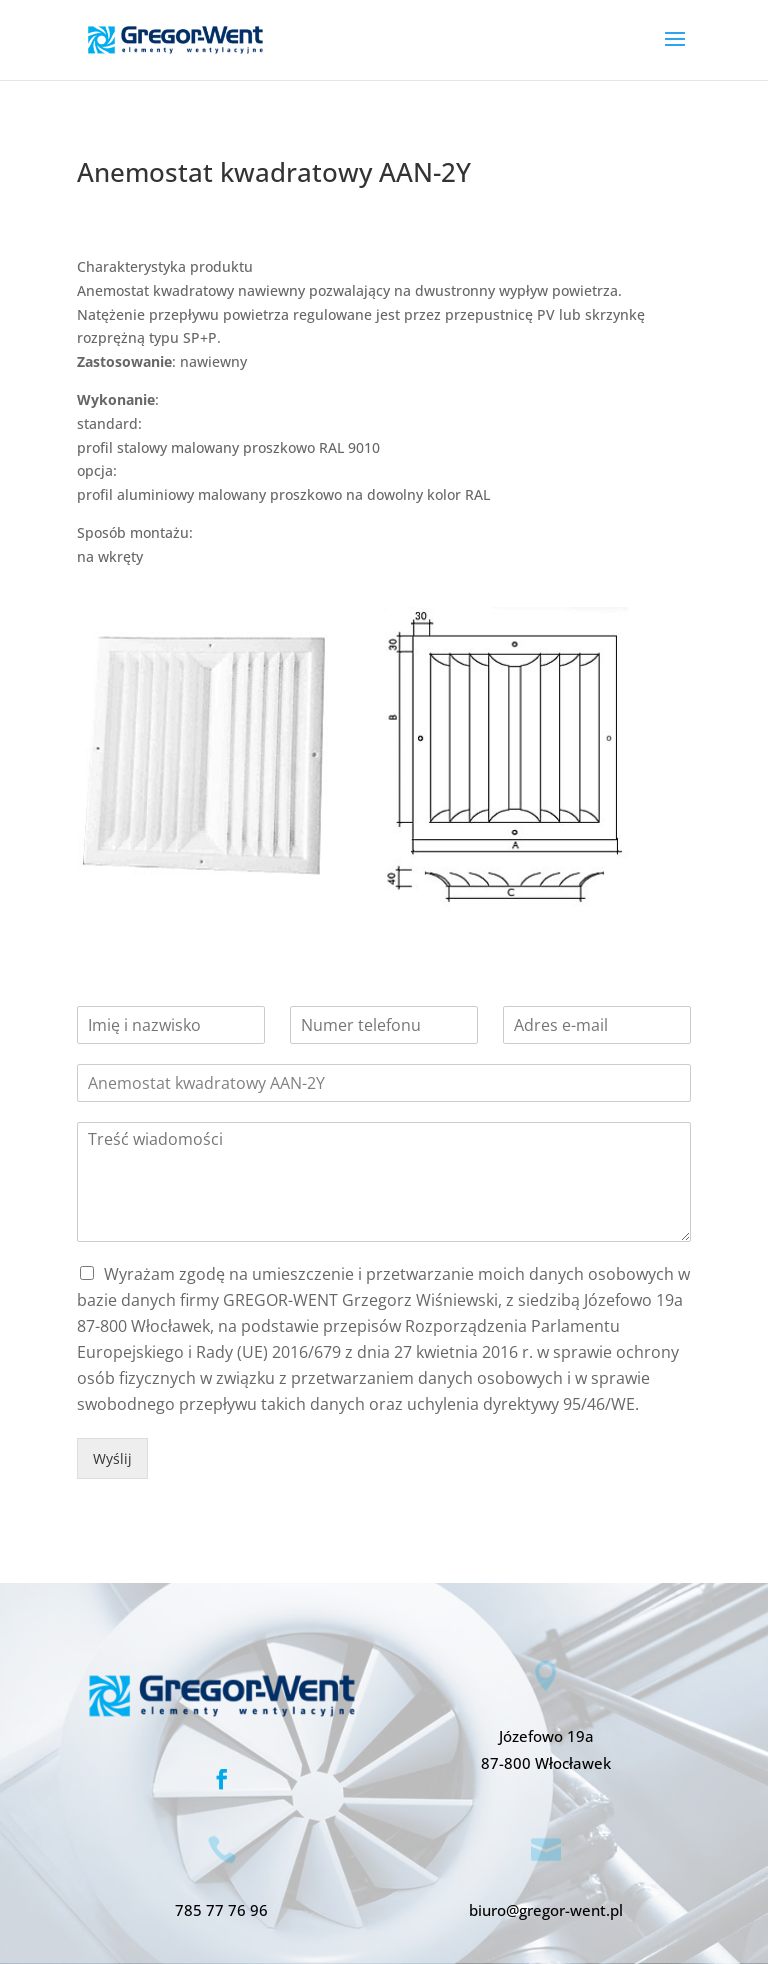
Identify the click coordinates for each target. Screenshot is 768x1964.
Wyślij (112, 1458)
